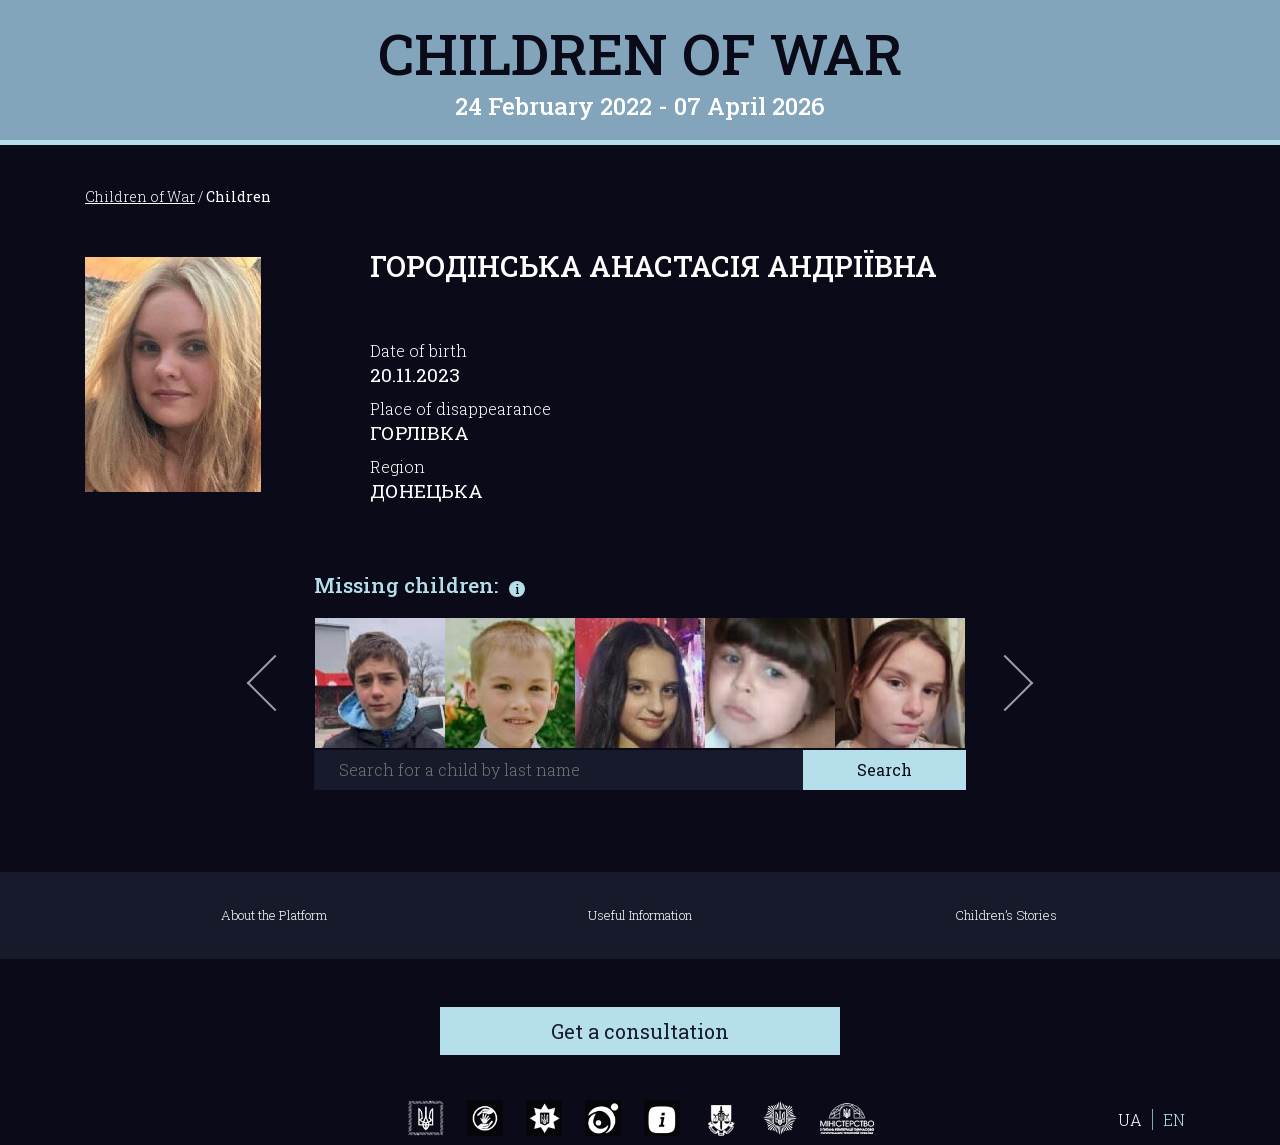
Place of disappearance (460, 408)
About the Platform (274, 915)
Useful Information (640, 915)
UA (1130, 1119)
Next (1015, 693)
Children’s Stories (1006, 915)
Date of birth (418, 350)
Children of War (640, 53)
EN (1174, 1119)
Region (397, 466)
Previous (285, 693)
